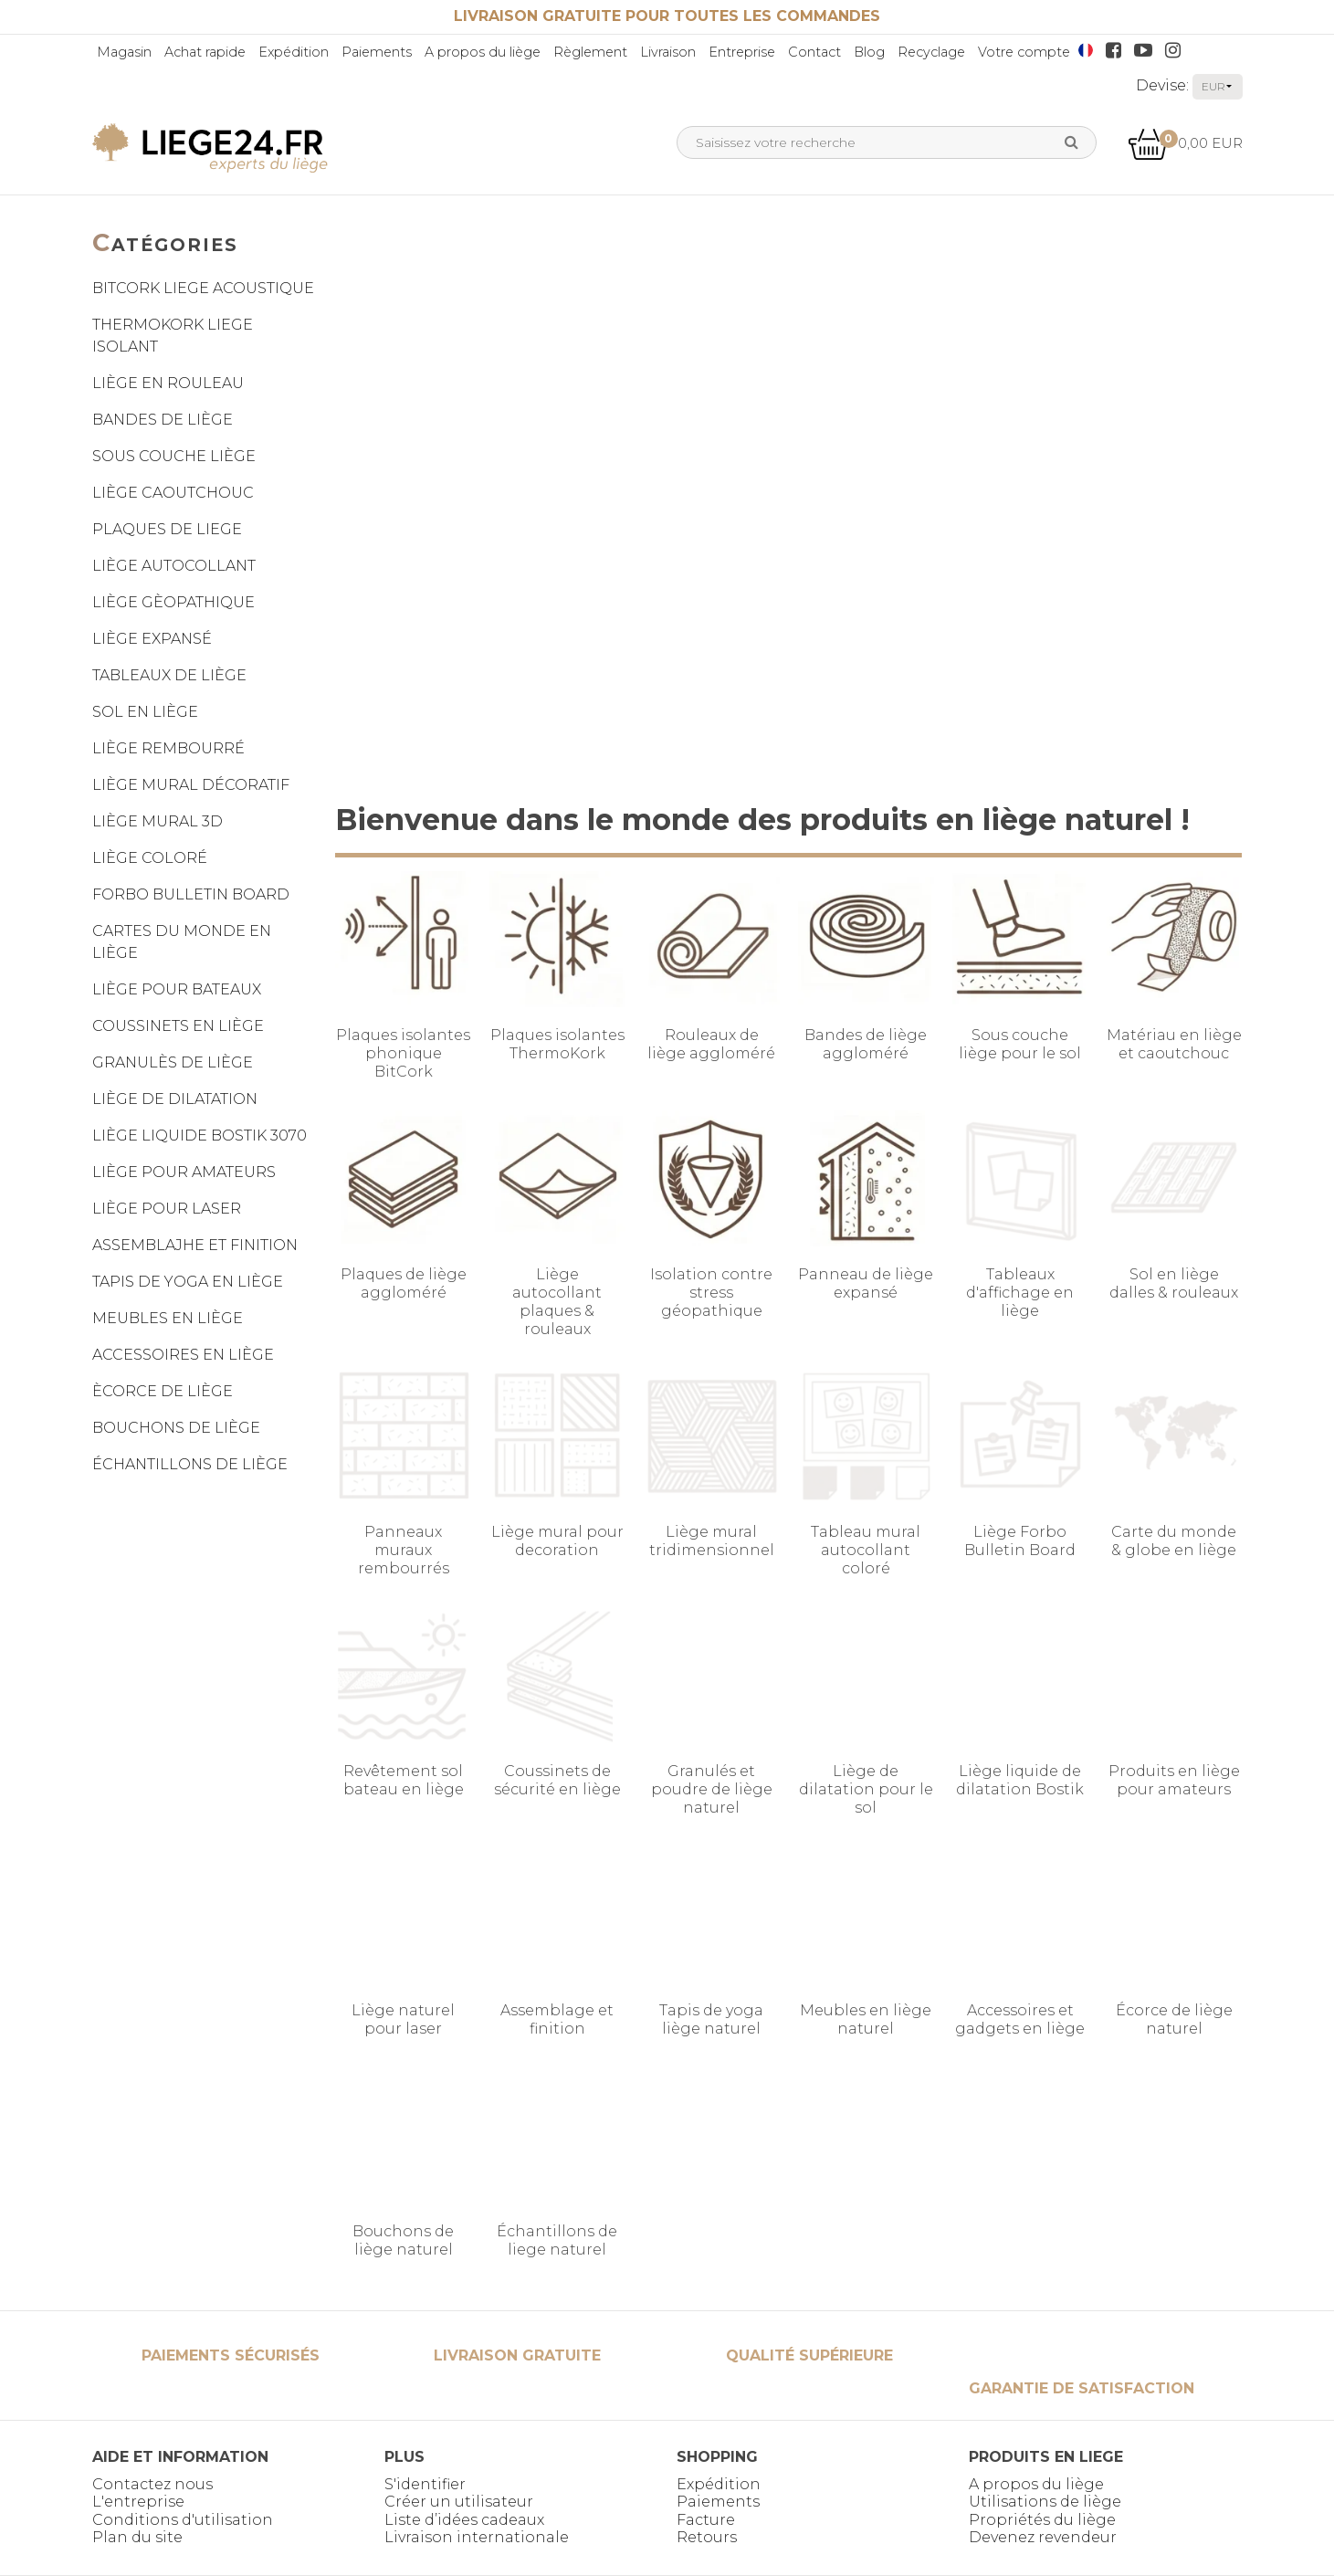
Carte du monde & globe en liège (1173, 1541)
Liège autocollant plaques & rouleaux (557, 1302)
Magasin (124, 52)
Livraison (668, 52)
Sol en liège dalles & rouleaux (1173, 1283)
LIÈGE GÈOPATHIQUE (173, 602)
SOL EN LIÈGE (145, 711)
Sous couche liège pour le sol (1020, 1044)
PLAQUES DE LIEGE (167, 529)
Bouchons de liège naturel (403, 2240)
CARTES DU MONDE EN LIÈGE (181, 942)
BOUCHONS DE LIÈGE (176, 1427)
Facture (706, 2520)
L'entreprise (138, 2501)
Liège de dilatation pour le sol (866, 1789)
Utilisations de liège (1045, 2501)
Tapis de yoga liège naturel (711, 2019)
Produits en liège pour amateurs (1174, 1780)
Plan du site (137, 2537)
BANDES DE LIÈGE (162, 419)
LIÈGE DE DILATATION (174, 1099)
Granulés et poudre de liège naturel (711, 1789)
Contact (814, 52)
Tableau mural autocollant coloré (865, 1550)
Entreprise (742, 52)
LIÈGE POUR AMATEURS (184, 1172)
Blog (869, 52)
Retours (707, 2537)
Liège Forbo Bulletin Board (1020, 1541)
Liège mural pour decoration (557, 1541)
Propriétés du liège (1042, 2520)
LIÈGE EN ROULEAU (168, 383)
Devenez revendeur (1043, 2537)
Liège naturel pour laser (403, 2019)
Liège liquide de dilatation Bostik (1020, 1780)
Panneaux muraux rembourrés (403, 1550)
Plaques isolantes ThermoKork (557, 1044)
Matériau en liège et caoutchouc (1174, 1044)
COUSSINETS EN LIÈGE (178, 1026)
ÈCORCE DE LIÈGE (162, 1391)
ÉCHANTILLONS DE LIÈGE (190, 1464)
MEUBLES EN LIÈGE (167, 1318)
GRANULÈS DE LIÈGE (172, 1062)
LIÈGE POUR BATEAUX (176, 989)
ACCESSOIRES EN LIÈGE (183, 1354)
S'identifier (425, 2484)
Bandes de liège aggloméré (865, 1044)
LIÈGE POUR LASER (166, 1208)
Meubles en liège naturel (865, 2019)
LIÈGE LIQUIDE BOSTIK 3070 (199, 1135)
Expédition (293, 52)
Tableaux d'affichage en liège (1020, 1293)
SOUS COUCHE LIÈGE (174, 456)
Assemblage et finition (557, 2019)
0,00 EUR (1185, 143)
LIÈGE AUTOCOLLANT (174, 565)
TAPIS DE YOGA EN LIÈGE (187, 1281)
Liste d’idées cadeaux (464, 2520)
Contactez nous (152, 2484)
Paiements (376, 52)
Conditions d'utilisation (182, 2520)
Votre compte (1024, 52)
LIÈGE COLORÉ (149, 858)
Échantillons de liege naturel (557, 2240)
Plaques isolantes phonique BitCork (403, 1053)
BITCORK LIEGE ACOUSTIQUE (203, 288)
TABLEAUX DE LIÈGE (169, 675)
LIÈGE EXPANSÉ (152, 638)
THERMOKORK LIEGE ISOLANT (172, 335)
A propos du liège (483, 52)
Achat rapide (205, 52)
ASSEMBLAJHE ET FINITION (195, 1245)
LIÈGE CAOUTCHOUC (173, 492)
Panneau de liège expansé (865, 1283)
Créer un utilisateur (458, 2501)
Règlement (590, 52)
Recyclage (931, 52)
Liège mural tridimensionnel (711, 1541)
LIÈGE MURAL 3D (157, 821)
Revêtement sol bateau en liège (403, 1780)
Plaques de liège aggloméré (404, 1283)
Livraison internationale (476, 2537)
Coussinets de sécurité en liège (557, 1780)
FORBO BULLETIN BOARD (190, 894)
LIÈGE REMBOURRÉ (168, 748)
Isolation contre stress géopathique (711, 1293)
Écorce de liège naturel (1174, 2019)
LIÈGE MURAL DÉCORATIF (190, 785)
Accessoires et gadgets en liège (1020, 2019)
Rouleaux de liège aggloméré (711, 1044)
